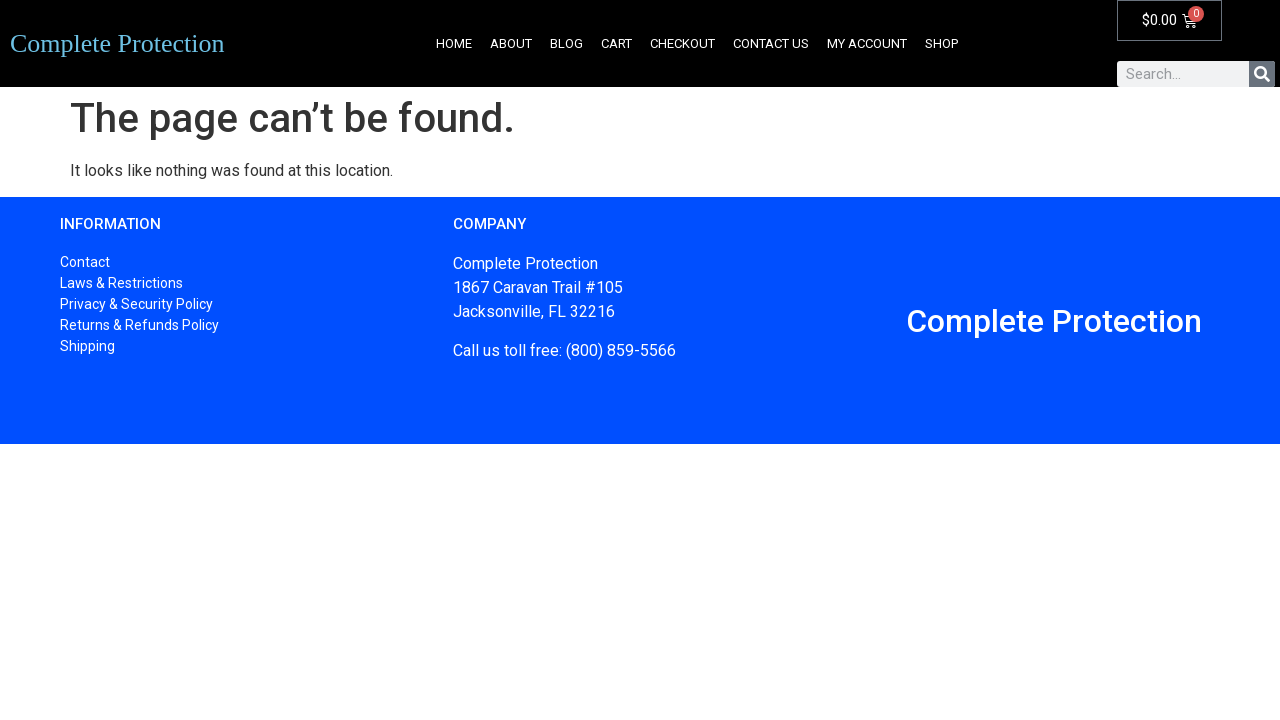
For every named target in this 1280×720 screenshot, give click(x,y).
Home (454, 43)
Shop (941, 43)
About (511, 43)
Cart (616, 43)
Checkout (682, 43)
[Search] (1262, 74)
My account (867, 43)
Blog (566, 43)
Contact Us (771, 43)
